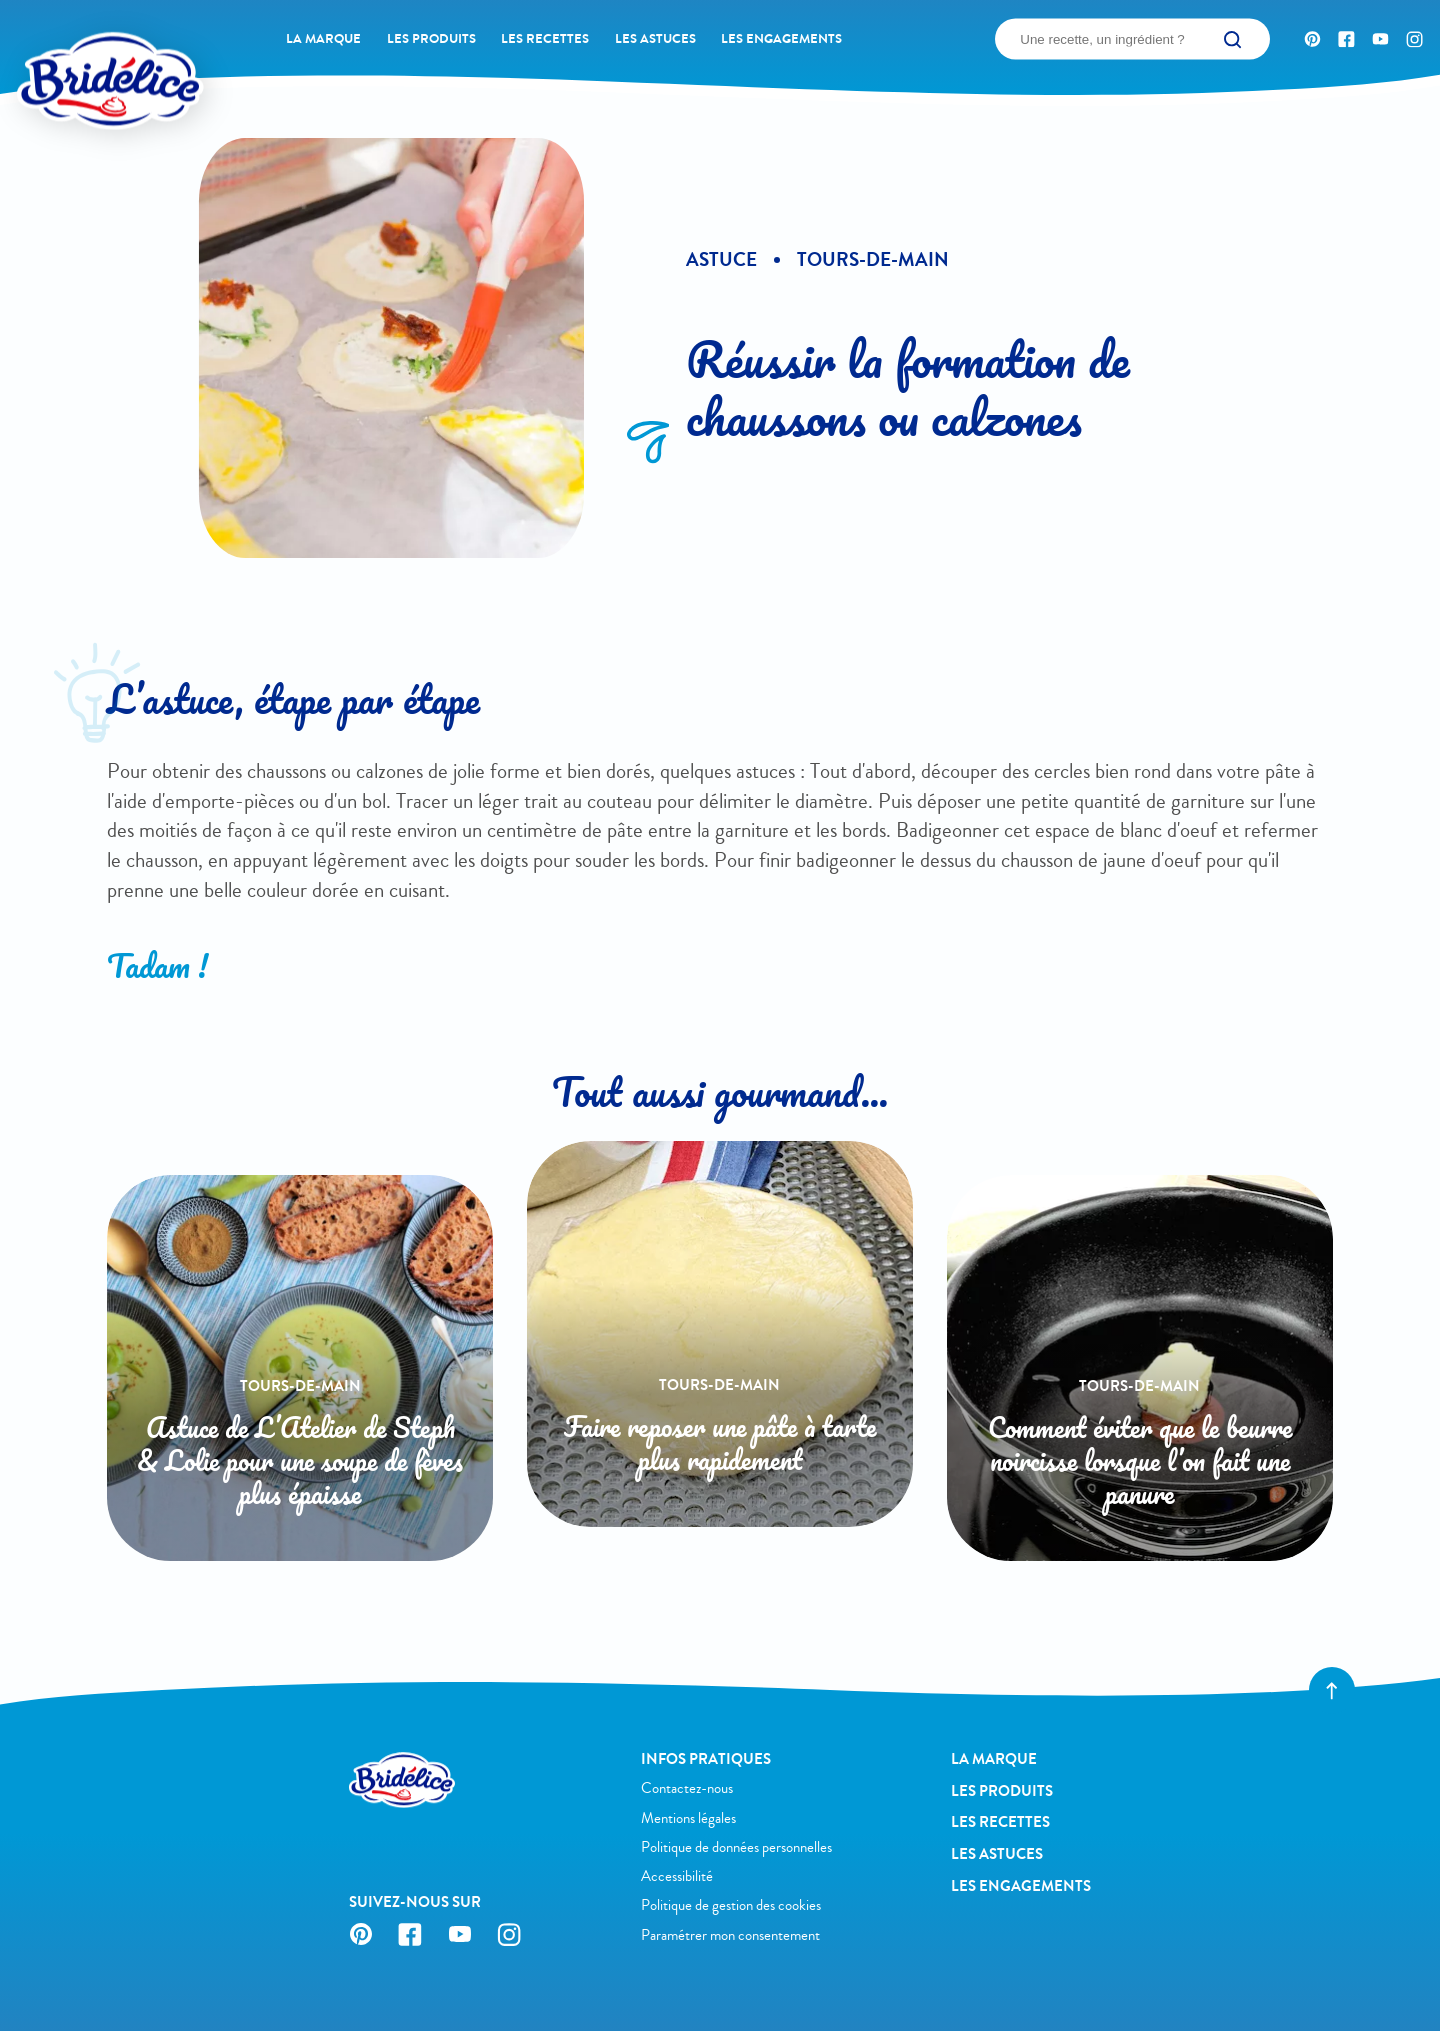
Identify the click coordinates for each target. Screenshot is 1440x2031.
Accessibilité (677, 1876)
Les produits (431, 39)
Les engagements (781, 39)
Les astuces (655, 39)
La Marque (323, 39)
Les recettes (545, 39)
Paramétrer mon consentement (730, 1935)
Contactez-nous (687, 1788)
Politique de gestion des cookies (731, 1905)
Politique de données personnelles (736, 1847)
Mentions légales (688, 1818)
